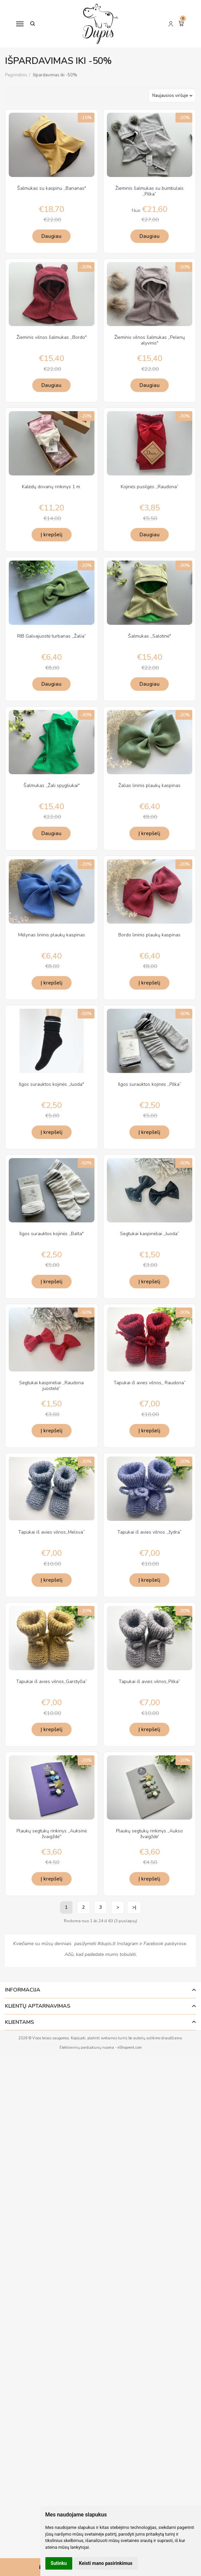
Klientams (19, 2022)
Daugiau (51, 236)
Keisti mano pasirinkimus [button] (105, 2563)
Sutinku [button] (59, 2563)
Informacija (22, 1990)
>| (134, 1907)
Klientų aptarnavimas (37, 2006)
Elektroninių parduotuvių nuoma (86, 2047)
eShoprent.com (130, 2047)
